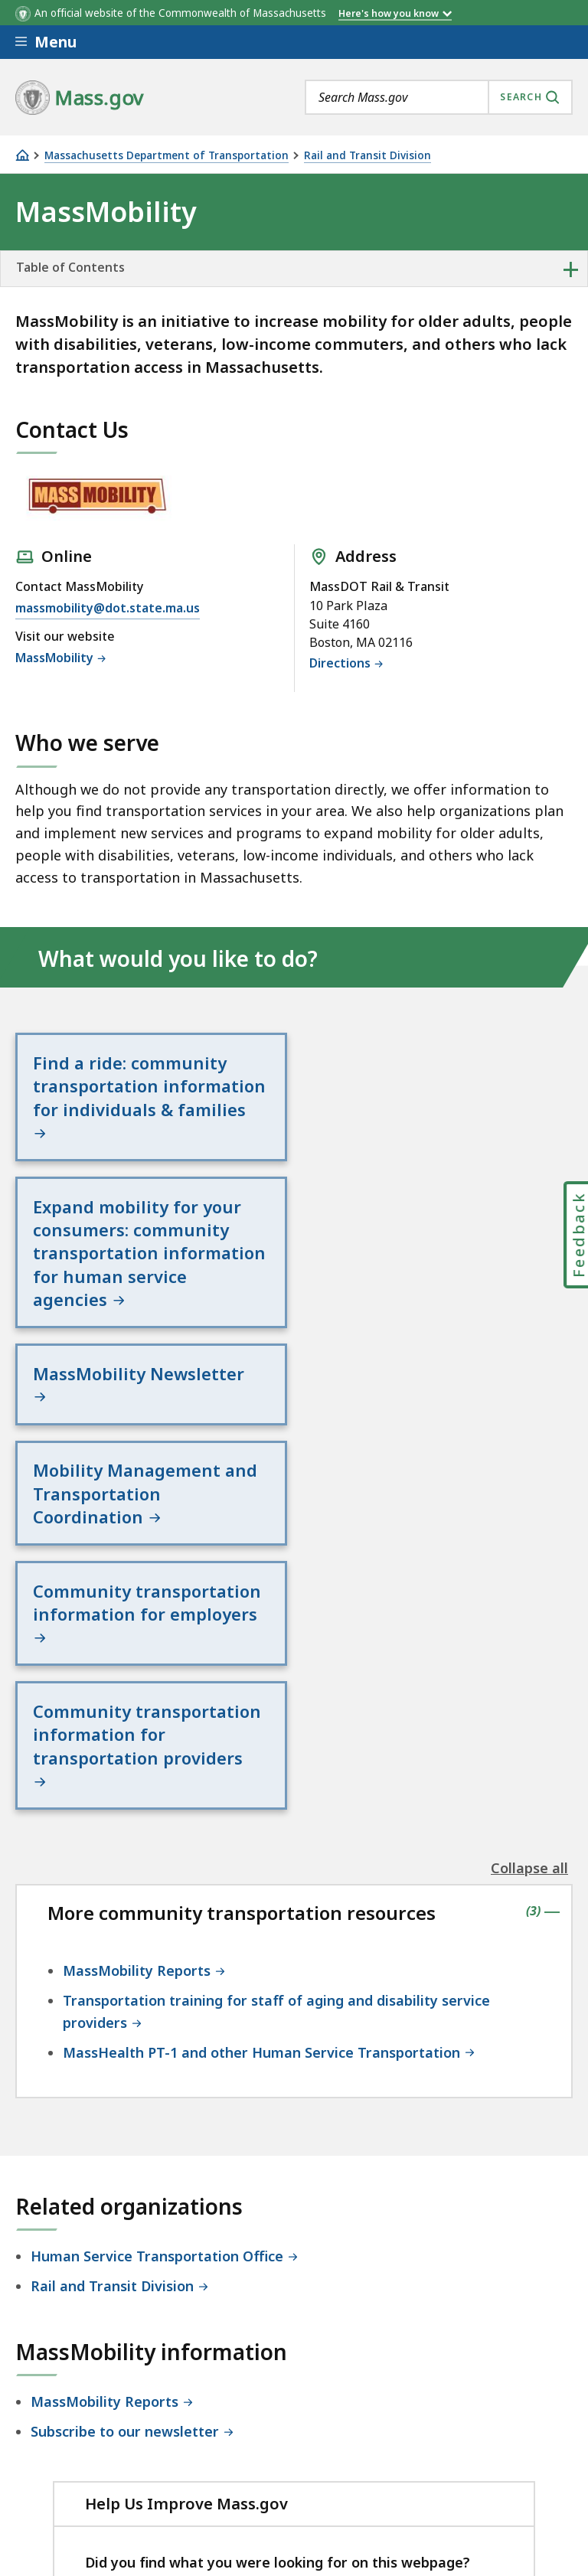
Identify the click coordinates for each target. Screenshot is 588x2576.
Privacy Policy (281, 2429)
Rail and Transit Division (367, 155)
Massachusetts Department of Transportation (166, 155)
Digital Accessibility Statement (114, 2429)
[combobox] (439, 97)
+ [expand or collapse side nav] (571, 269)
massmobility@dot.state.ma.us (107, 608)
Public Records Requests (95, 2469)
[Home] (22, 155)
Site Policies (387, 2429)
